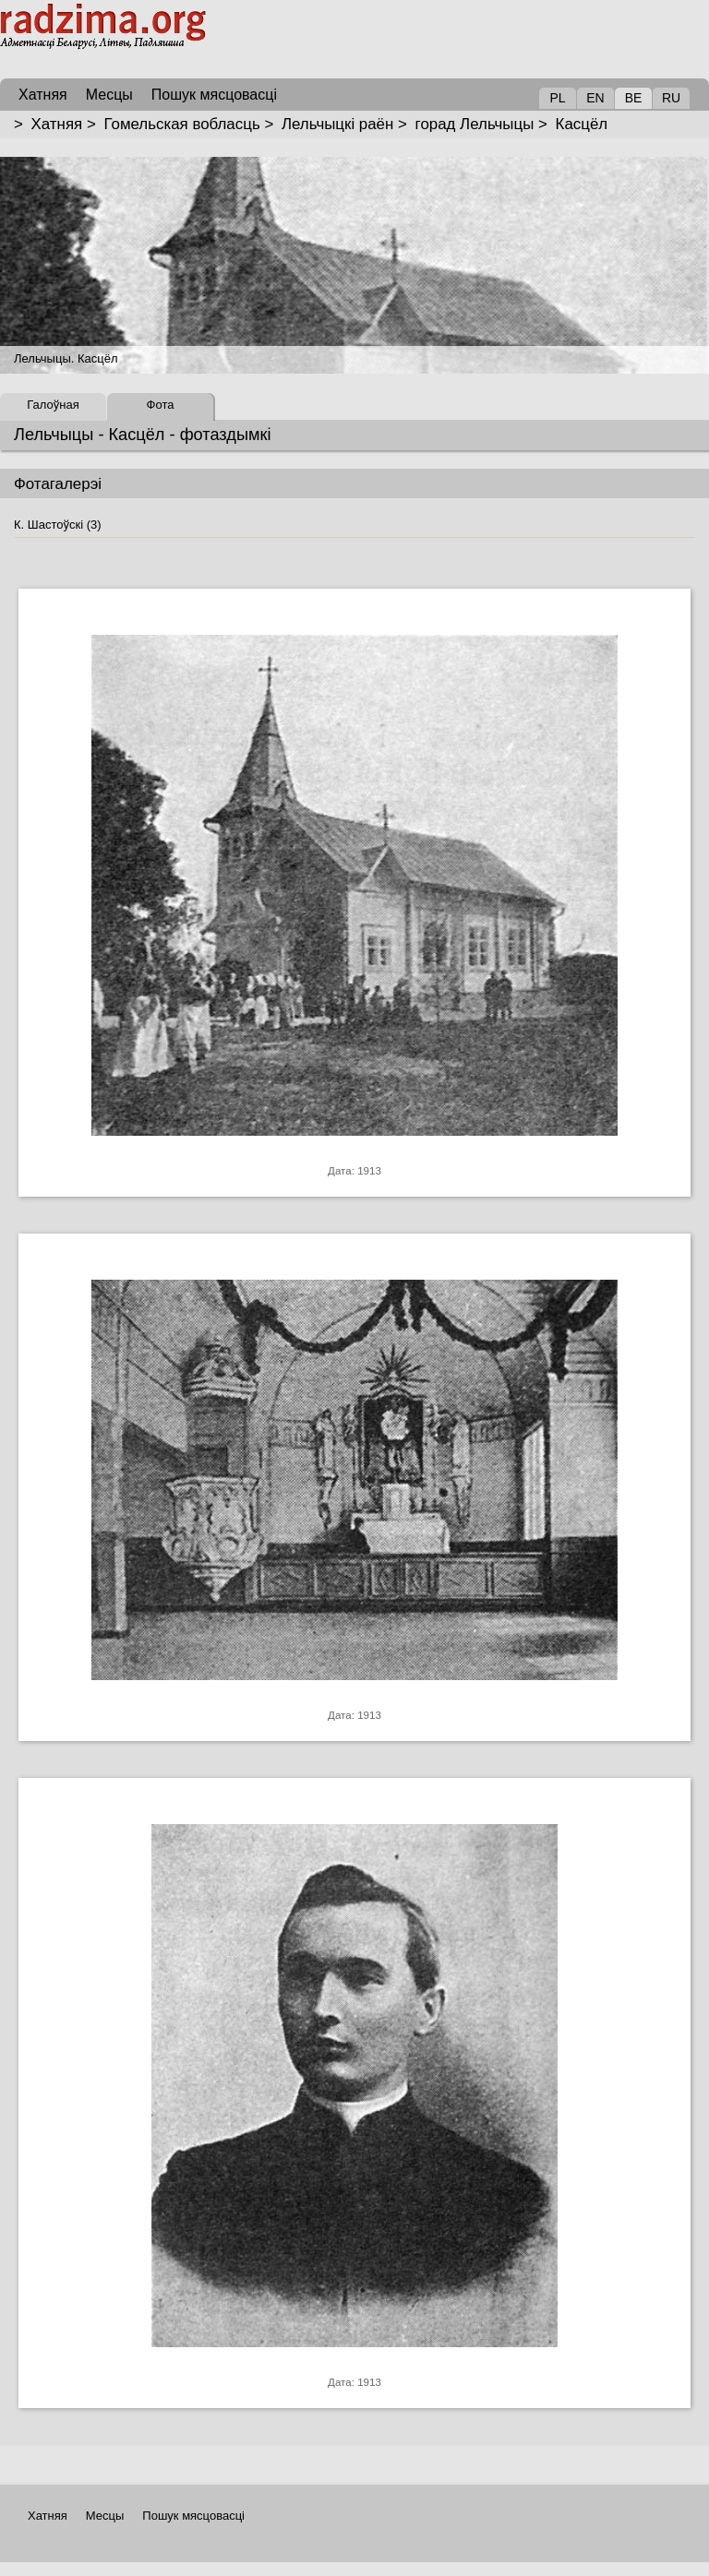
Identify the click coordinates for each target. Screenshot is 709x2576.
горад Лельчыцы (475, 124)
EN (595, 97)
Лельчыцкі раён (337, 124)
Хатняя (57, 124)
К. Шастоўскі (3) (58, 524)
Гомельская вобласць (181, 124)
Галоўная (52, 404)
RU (671, 97)
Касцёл (582, 124)
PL (557, 97)
